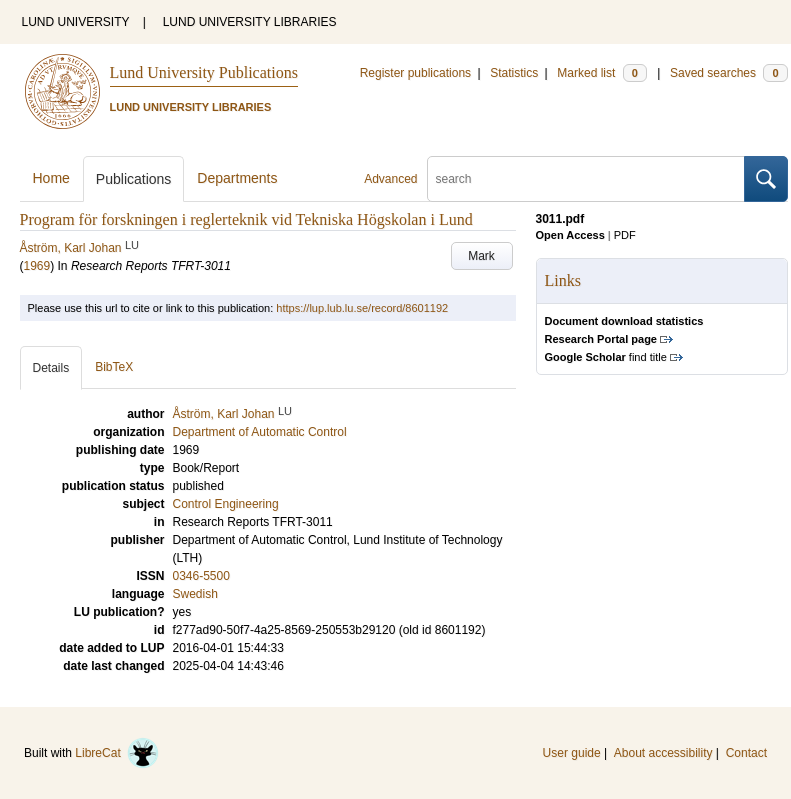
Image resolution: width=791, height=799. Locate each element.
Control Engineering (226, 504)
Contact (746, 753)
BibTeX (114, 367)
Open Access (570, 235)
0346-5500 (201, 576)
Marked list (601, 73)
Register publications (415, 73)
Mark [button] (481, 256)
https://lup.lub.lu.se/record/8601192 (362, 308)
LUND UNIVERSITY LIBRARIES (250, 22)
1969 (37, 266)
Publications (134, 179)
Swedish (195, 594)
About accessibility (663, 753)
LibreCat (117, 753)
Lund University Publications (204, 72)
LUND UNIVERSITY (76, 22)
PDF (625, 235)
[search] (586, 179)
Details (51, 368)
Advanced (390, 179)
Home (51, 178)
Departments (237, 178)
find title (606, 357)
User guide (572, 753)
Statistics (514, 73)
